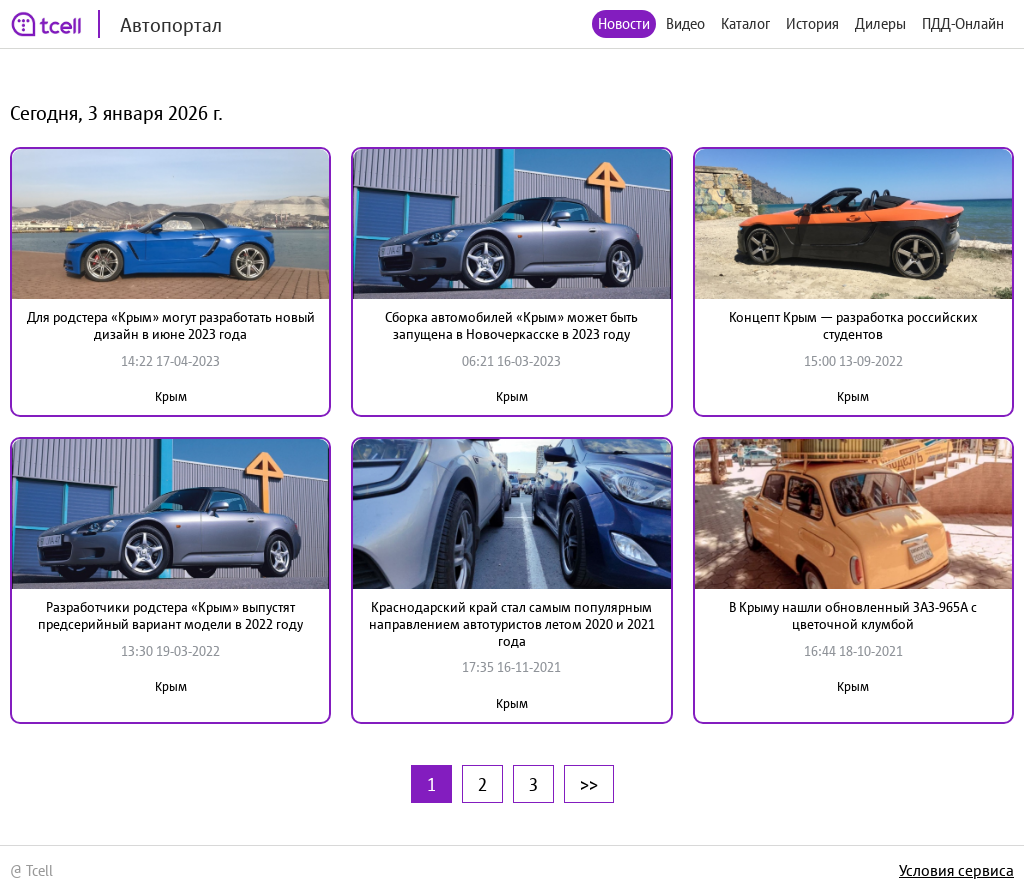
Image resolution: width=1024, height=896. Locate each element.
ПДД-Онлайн (963, 23)
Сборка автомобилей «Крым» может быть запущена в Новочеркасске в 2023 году (511, 325)
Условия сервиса (956, 870)
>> (589, 784)
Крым (171, 396)
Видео (685, 23)
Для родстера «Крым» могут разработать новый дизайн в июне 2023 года (171, 325)
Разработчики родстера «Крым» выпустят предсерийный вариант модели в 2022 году (170, 615)
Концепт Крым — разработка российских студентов (853, 325)
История (812, 23)
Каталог (745, 23)
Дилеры (880, 23)
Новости (624, 23)
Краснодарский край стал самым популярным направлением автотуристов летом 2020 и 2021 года (512, 624)
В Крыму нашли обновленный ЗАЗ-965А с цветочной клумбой (853, 615)
